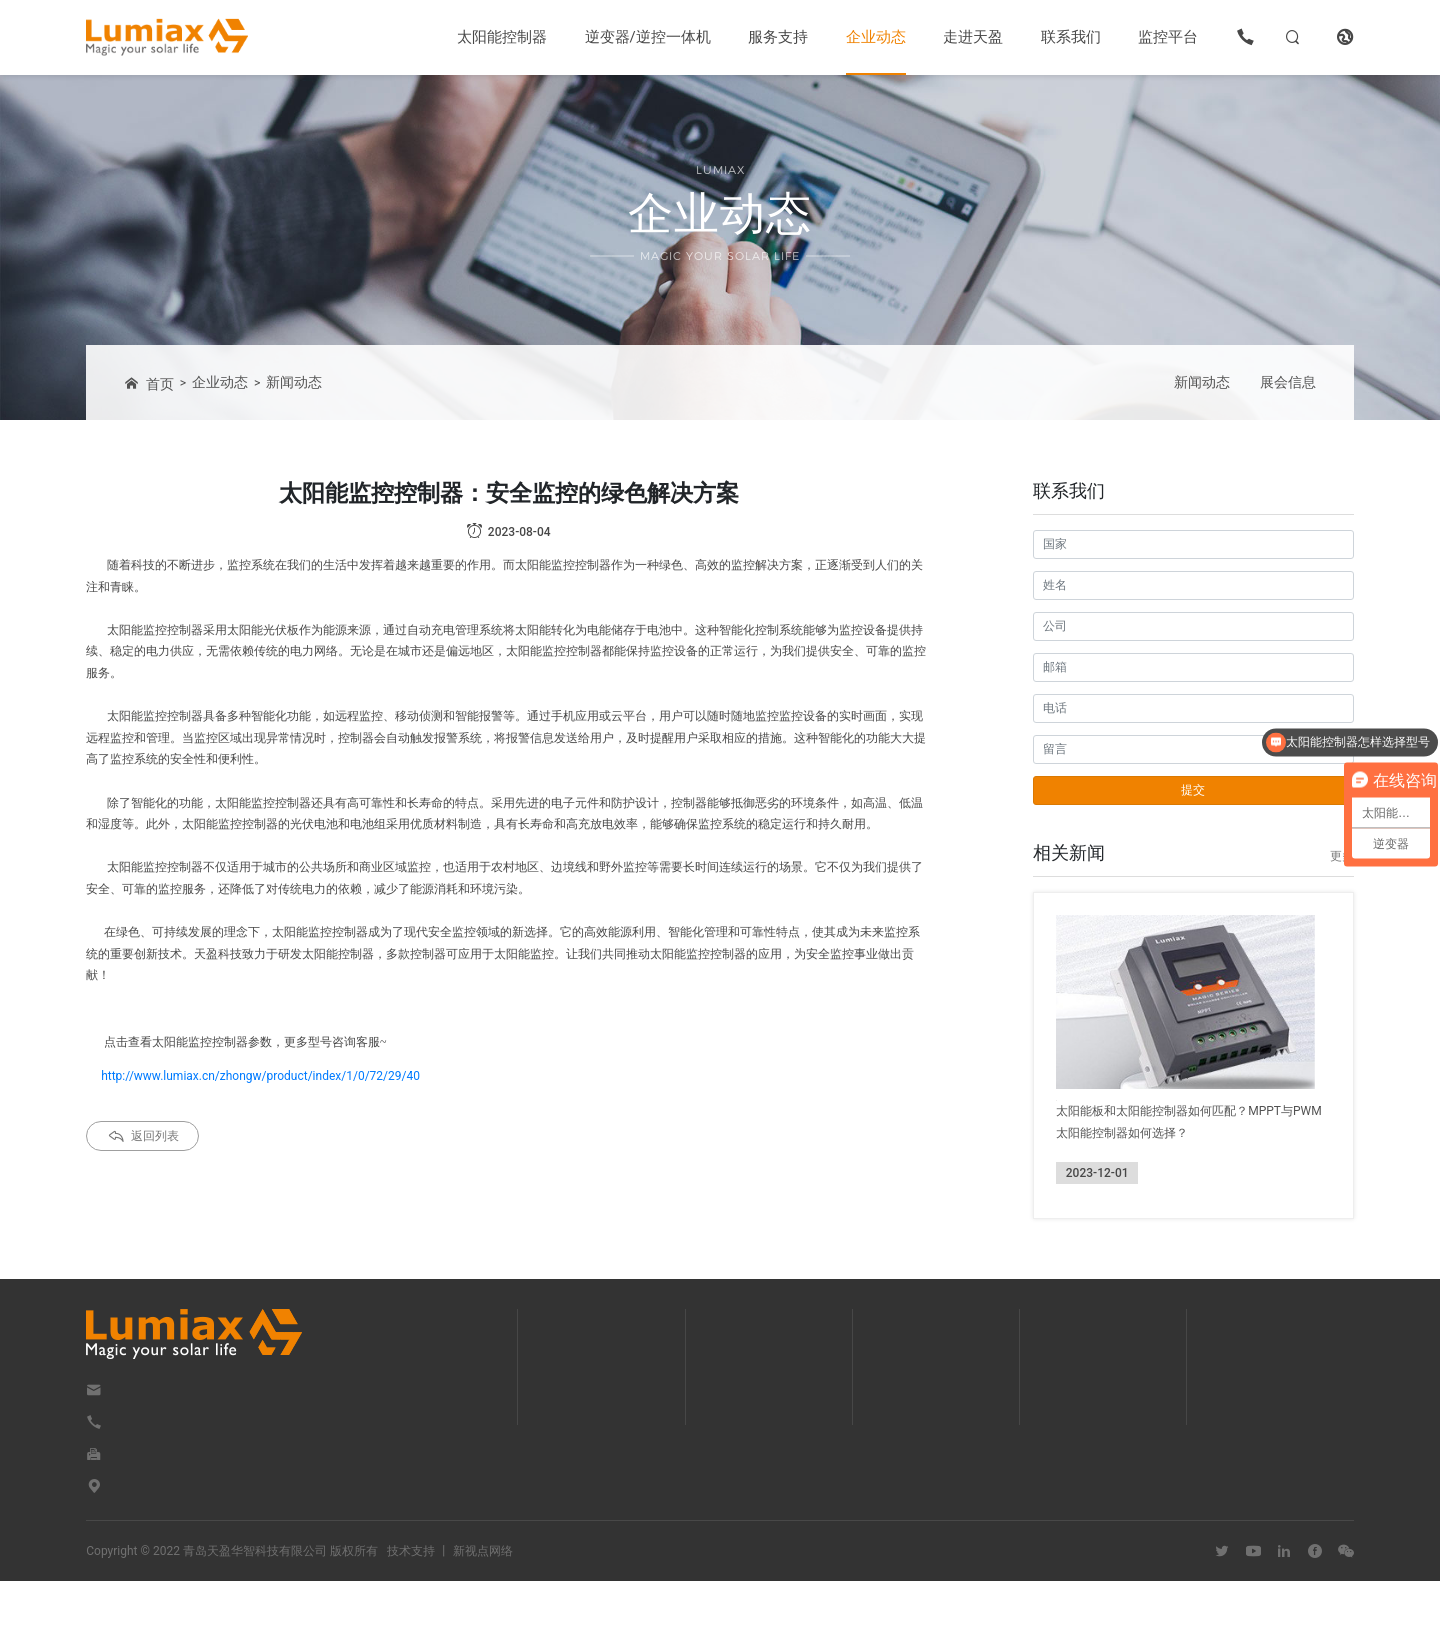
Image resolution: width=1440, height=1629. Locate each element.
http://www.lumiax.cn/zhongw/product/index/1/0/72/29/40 (260, 1076)
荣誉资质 (1097, 1474)
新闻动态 (294, 382)
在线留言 (1270, 1426)
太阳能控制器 (502, 37)
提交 (1193, 790)
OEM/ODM (768, 1426)
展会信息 (1288, 382)
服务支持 (778, 37)
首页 (149, 383)
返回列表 (143, 1135)
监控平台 (1168, 37)
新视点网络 (483, 1599)
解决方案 (764, 1450)
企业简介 (1097, 1402)
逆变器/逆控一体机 (648, 37)
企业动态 (876, 37)
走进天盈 (973, 37)
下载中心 (764, 1402)
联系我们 (1071, 37)
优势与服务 (1103, 1450)
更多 (1342, 856)
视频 (752, 1474)
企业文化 (1097, 1426)
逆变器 (583, 1426)
